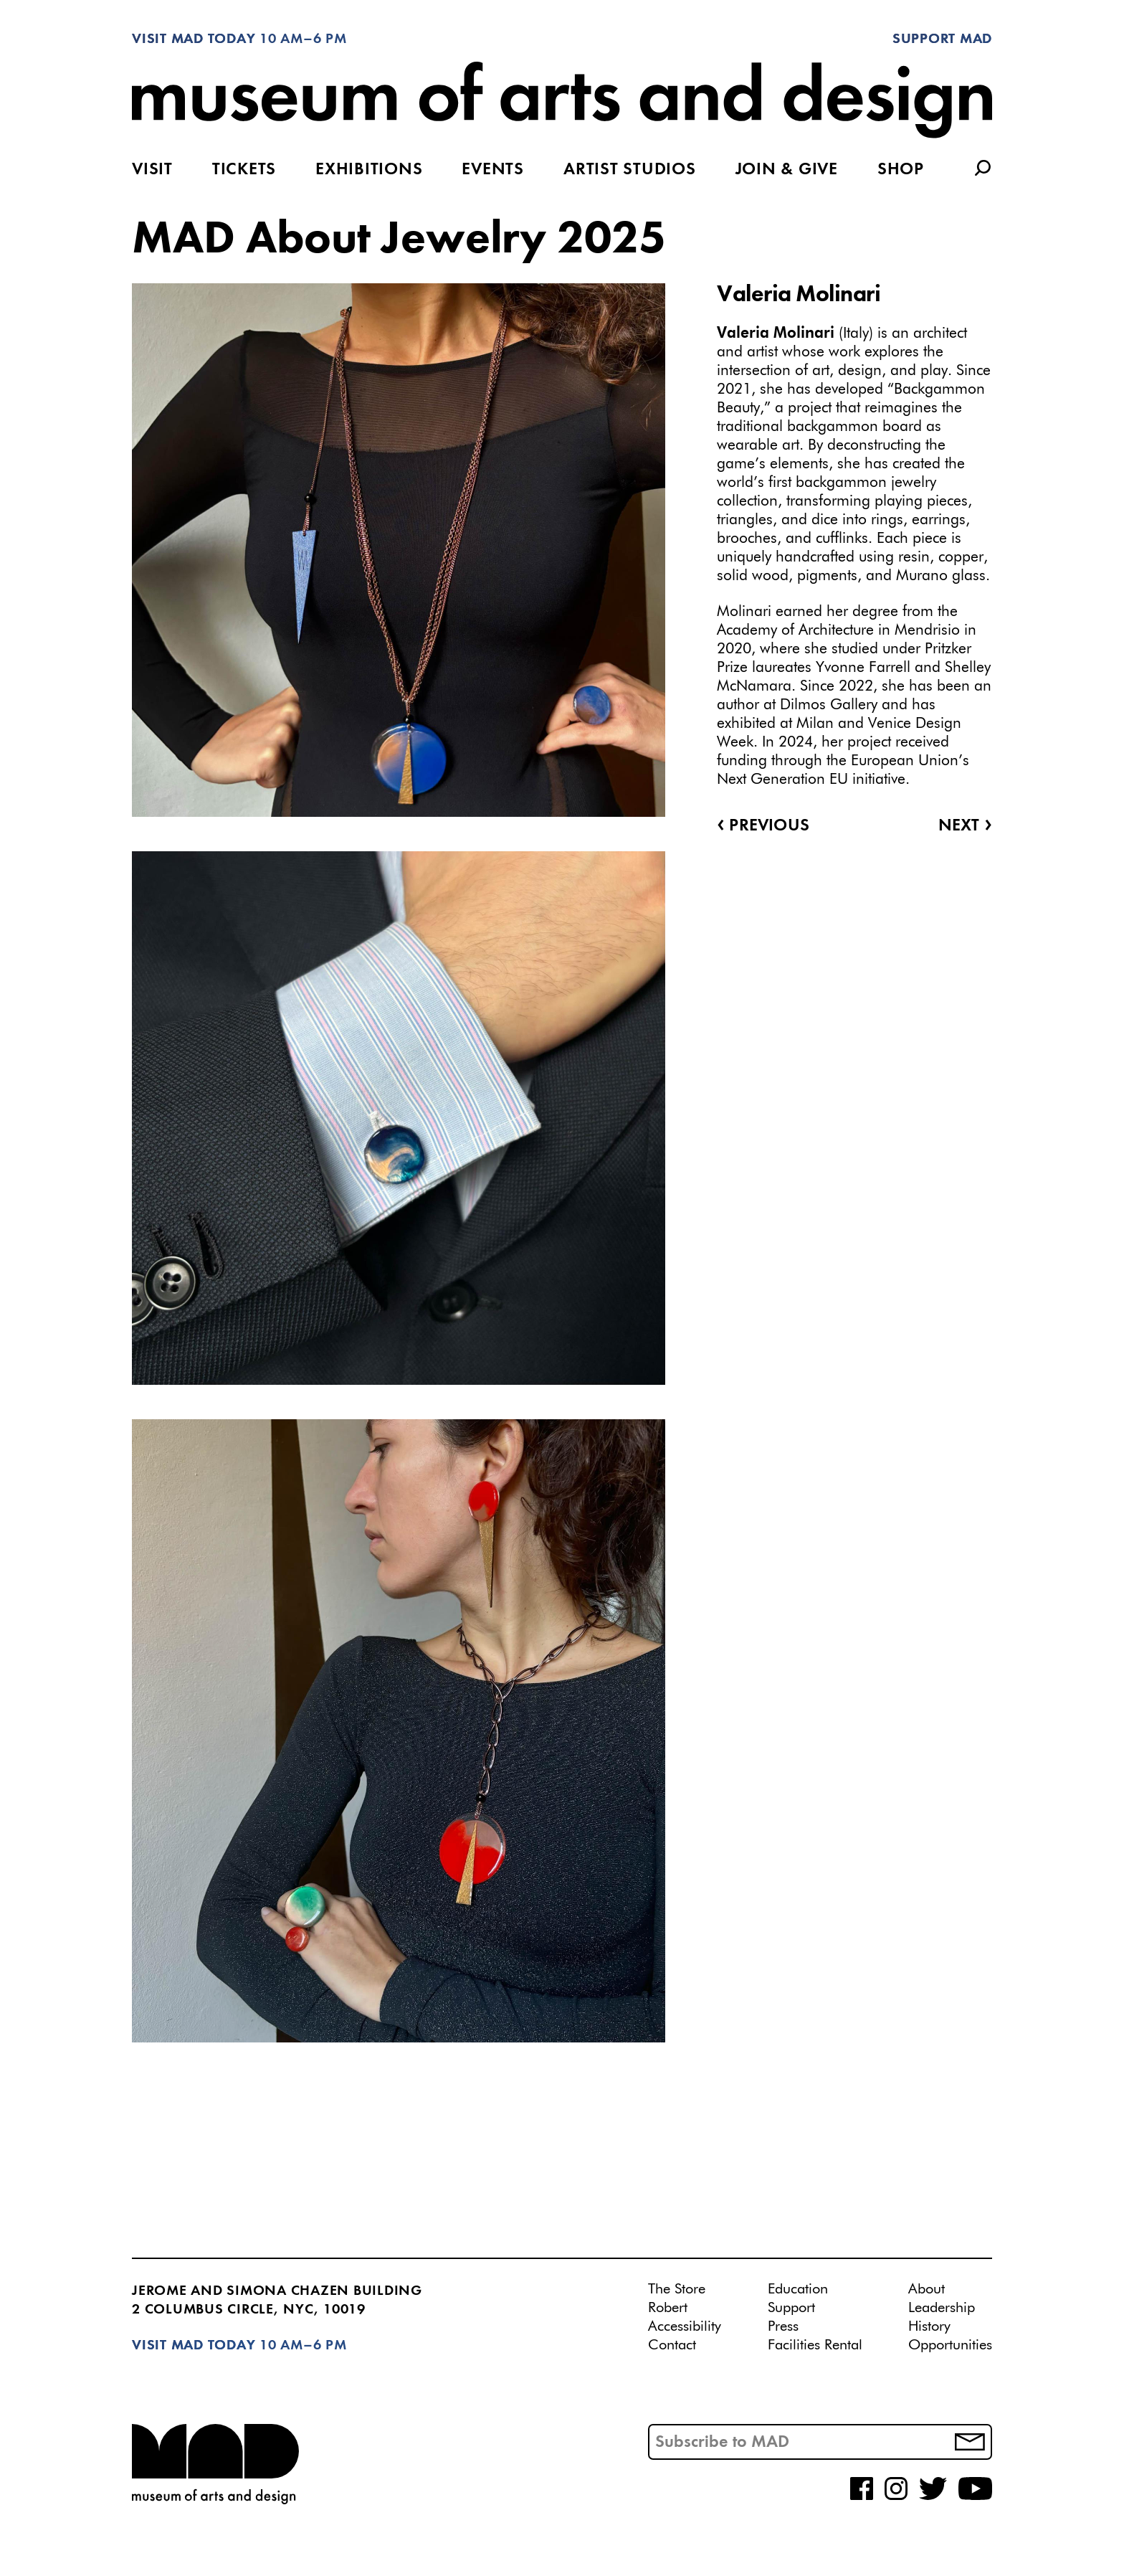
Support (791, 2308)
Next (965, 826)
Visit (152, 170)
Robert (667, 2308)
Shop (900, 170)
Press (783, 2326)
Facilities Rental (815, 2345)
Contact (672, 2345)
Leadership (941, 2308)
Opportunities (950, 2345)
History (929, 2326)
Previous (763, 826)
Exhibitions (368, 170)
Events (493, 170)
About (926, 2289)
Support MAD (942, 39)
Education (798, 2289)
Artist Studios (629, 170)
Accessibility (684, 2326)
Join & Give (786, 170)
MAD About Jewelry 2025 (399, 240)
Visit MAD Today (193, 39)
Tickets (244, 170)
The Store (676, 2289)
